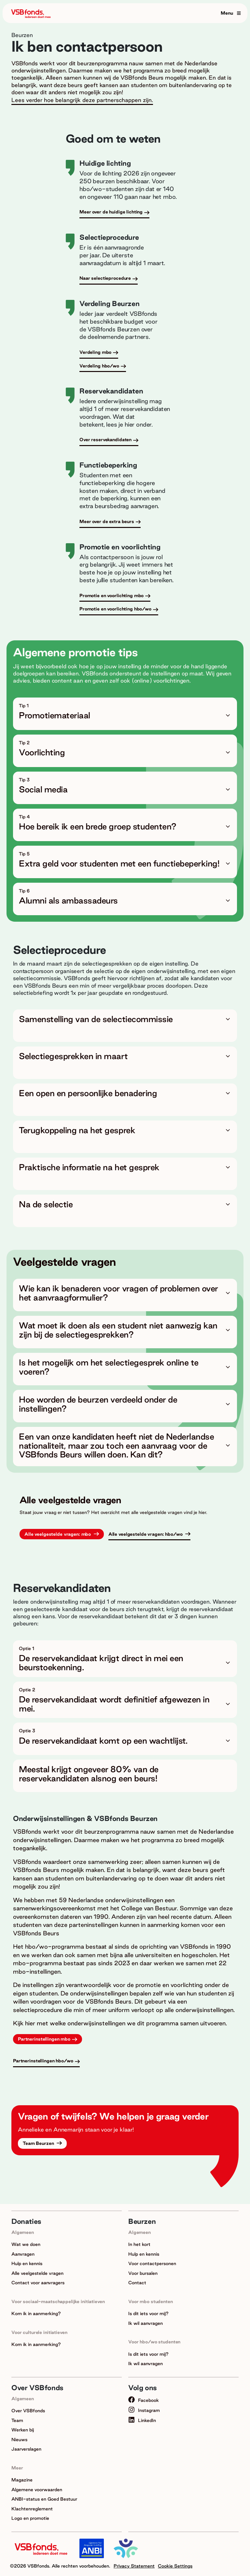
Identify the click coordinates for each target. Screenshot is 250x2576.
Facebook (143, 2400)
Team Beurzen (39, 2143)
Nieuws (19, 2439)
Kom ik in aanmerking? (36, 2313)
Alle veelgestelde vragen (37, 2273)
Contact (137, 2282)
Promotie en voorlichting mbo (111, 595)
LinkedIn (142, 2420)
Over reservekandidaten (105, 439)
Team (17, 2420)
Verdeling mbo (95, 352)
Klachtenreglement (32, 2508)
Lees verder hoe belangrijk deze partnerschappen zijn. (82, 100)
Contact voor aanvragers (37, 2282)
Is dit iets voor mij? (148, 2313)
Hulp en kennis (26, 2263)
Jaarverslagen (26, 2449)
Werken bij (22, 2429)
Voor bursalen (143, 2273)
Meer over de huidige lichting (111, 211)
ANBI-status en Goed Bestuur (44, 2499)
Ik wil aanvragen (145, 2323)
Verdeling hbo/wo (99, 365)
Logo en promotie (30, 2518)
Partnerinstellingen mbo (44, 2039)
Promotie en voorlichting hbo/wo (115, 608)
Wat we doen (25, 2244)
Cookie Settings (175, 2566)
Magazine (22, 2479)
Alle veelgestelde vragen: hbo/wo (146, 1534)
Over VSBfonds (28, 2410)
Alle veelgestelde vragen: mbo (58, 1534)
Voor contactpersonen (152, 2263)
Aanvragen (23, 2254)
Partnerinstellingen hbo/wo (43, 2060)
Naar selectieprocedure (105, 278)
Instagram (144, 2410)
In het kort (139, 2244)
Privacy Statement (134, 2566)
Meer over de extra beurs (106, 521)
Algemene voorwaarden (36, 2489)
